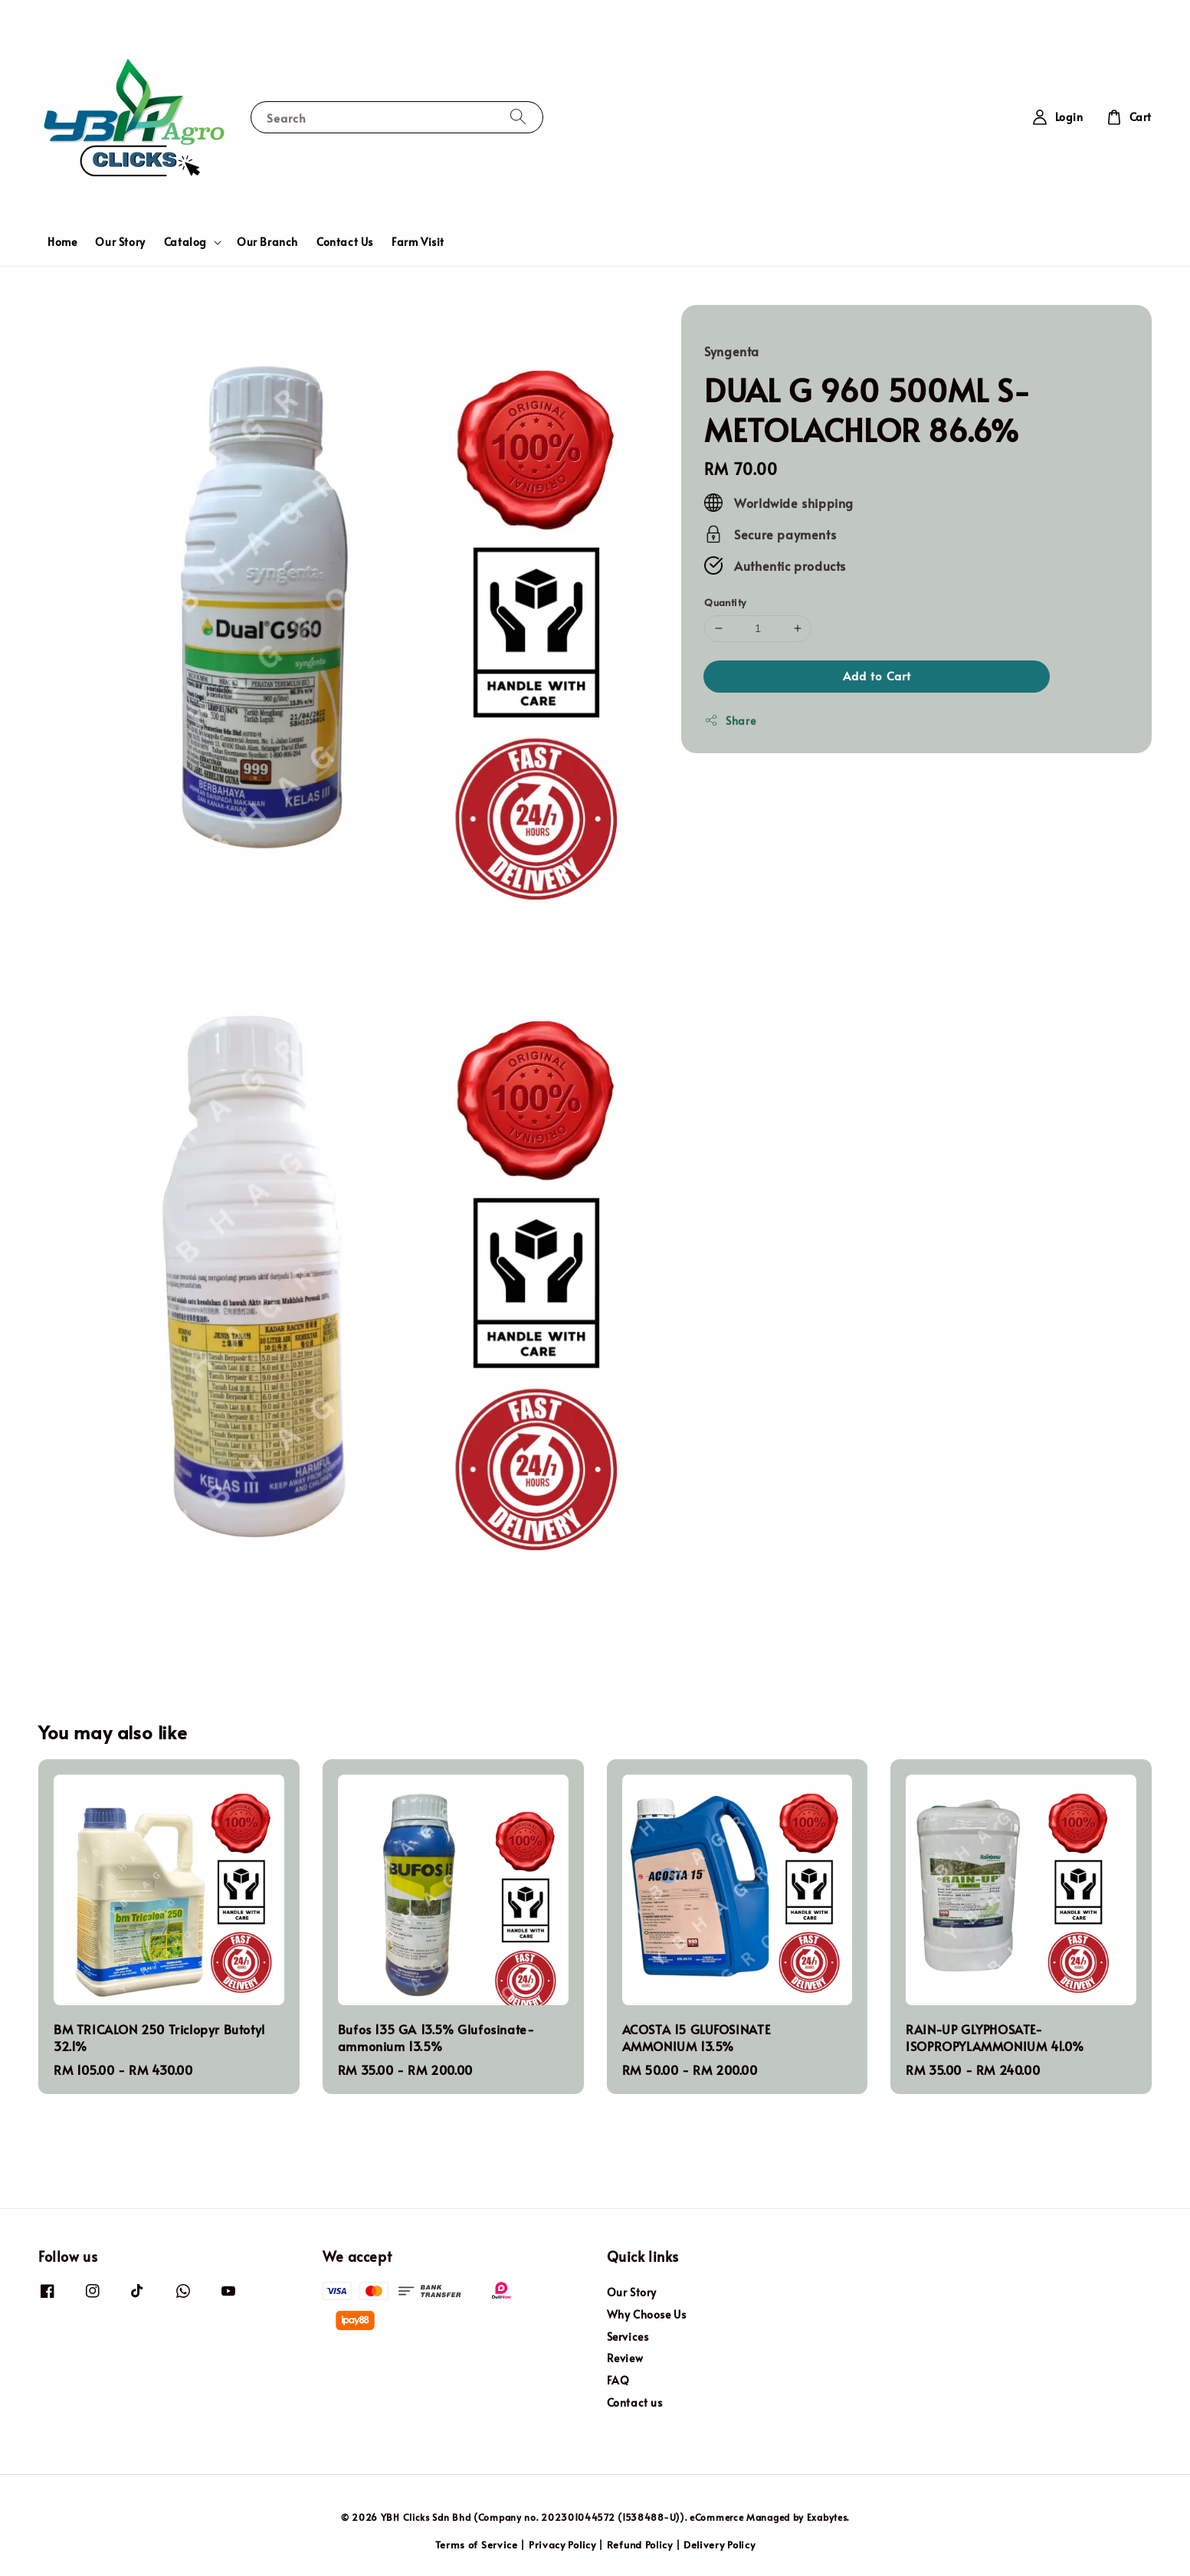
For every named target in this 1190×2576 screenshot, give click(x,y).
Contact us (635, 2402)
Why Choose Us (647, 2314)
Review (625, 2358)
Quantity (725, 602)
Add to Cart (877, 675)
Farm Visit (418, 241)
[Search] (518, 117)
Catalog (185, 242)
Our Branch (267, 241)
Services (628, 2336)
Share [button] (730, 720)
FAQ (618, 2380)
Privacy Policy (562, 2544)
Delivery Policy (720, 2544)
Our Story (120, 241)
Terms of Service (476, 2544)
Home (62, 241)
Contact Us (344, 241)
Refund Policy (640, 2544)
